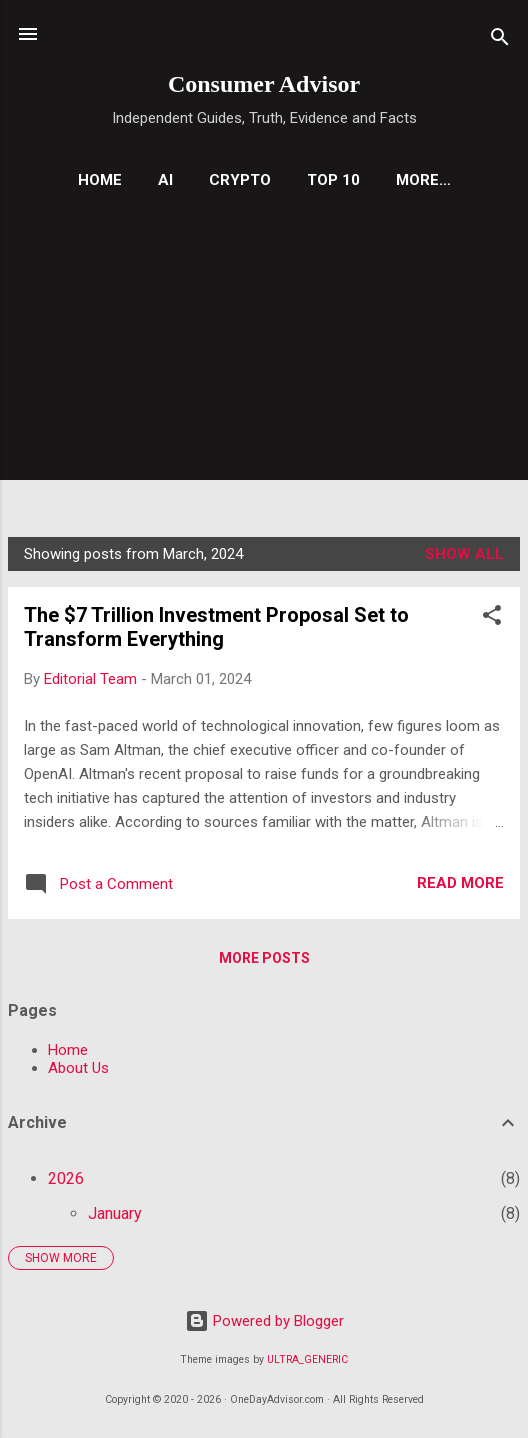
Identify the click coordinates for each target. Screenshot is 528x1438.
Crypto (240, 180)
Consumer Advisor (264, 84)
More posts (264, 958)
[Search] (500, 40)
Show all (464, 554)
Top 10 (333, 180)
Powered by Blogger (264, 1321)
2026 (66, 1178)
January (115, 1213)
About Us (78, 1068)
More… (423, 180)
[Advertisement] (264, 357)
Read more (460, 883)
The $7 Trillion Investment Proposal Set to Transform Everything (216, 627)
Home (100, 180)
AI (165, 180)
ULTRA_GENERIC (307, 1359)
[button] (492, 618)
